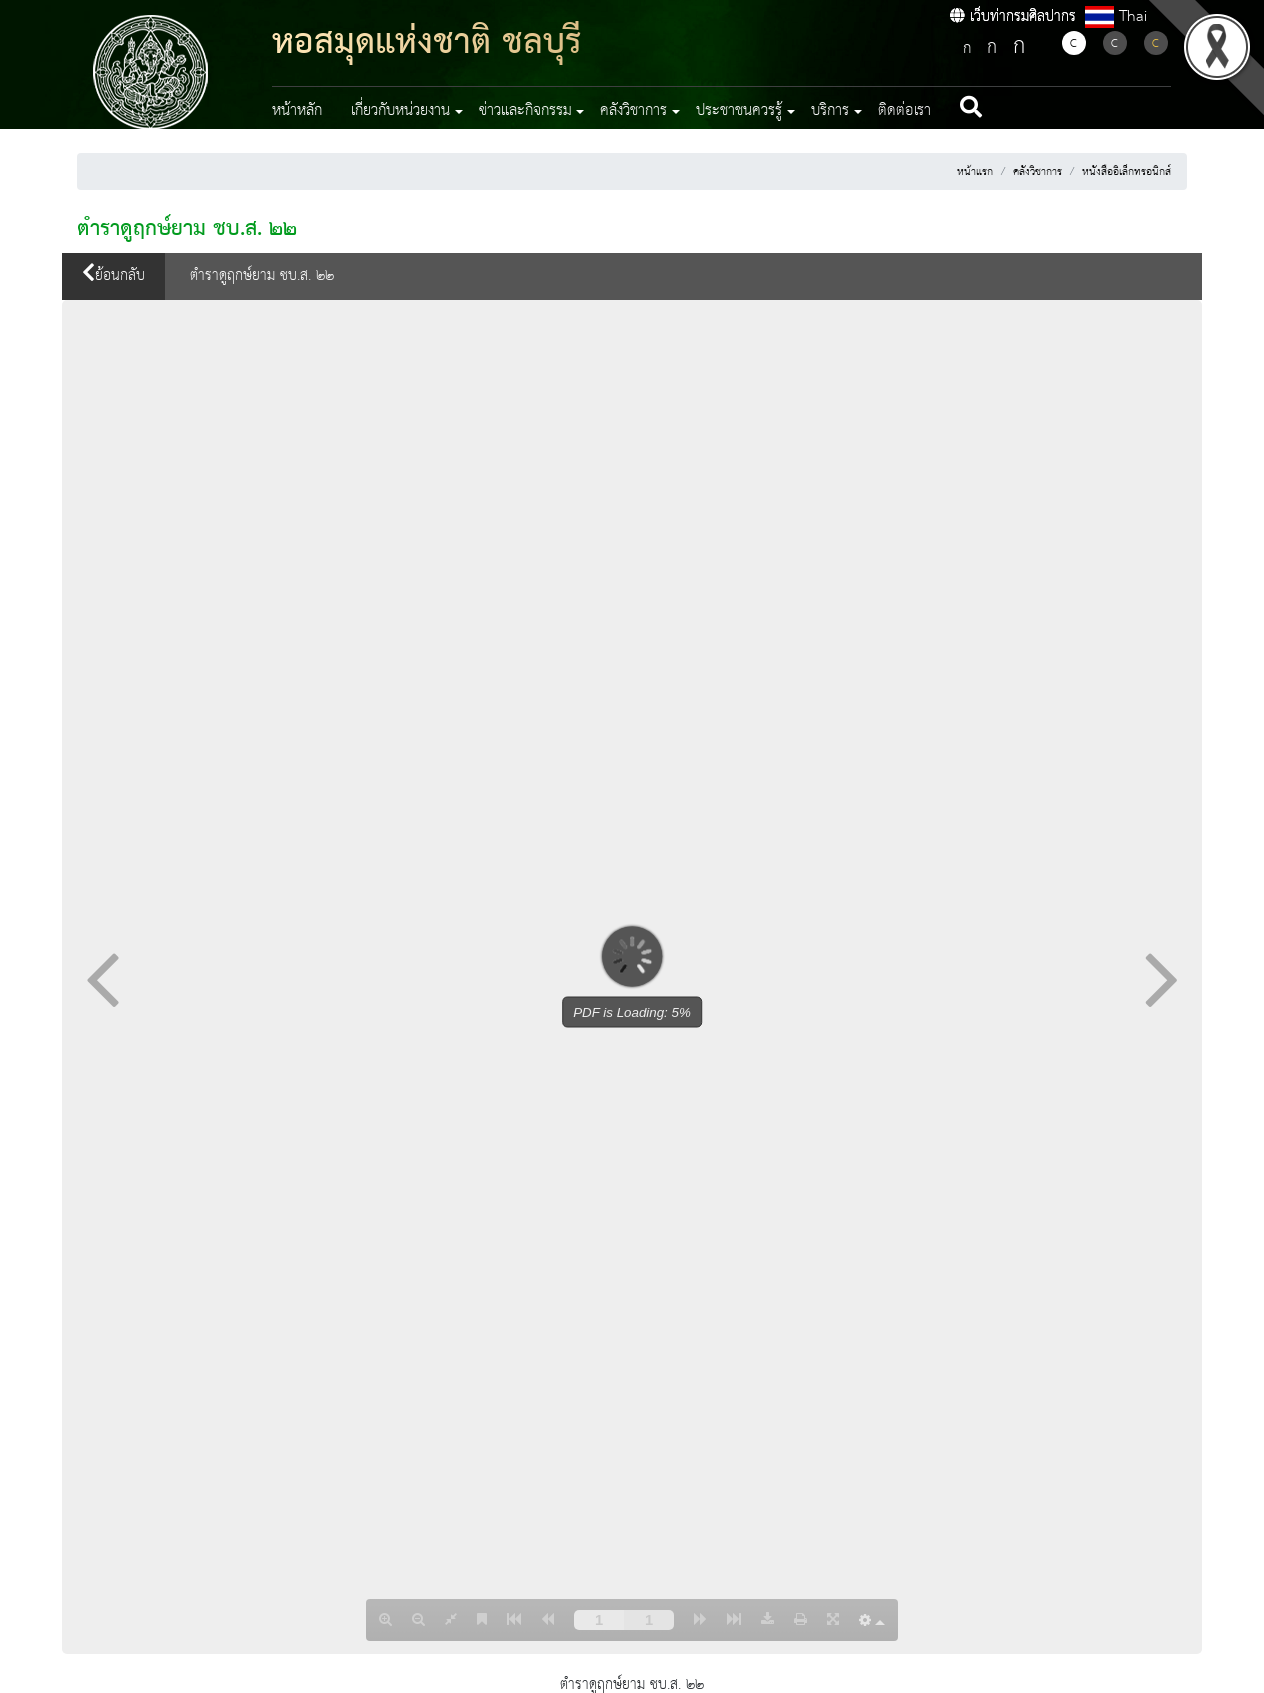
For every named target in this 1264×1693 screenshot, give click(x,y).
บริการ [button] (830, 111)
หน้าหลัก (297, 111)
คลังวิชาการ (1037, 172)
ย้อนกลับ (113, 276)
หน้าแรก (975, 172)
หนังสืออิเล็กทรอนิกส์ (1126, 172)
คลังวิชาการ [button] (633, 111)
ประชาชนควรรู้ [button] (739, 111)
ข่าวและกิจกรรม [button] (525, 111)
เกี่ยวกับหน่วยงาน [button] (400, 111)
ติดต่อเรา (904, 111)
